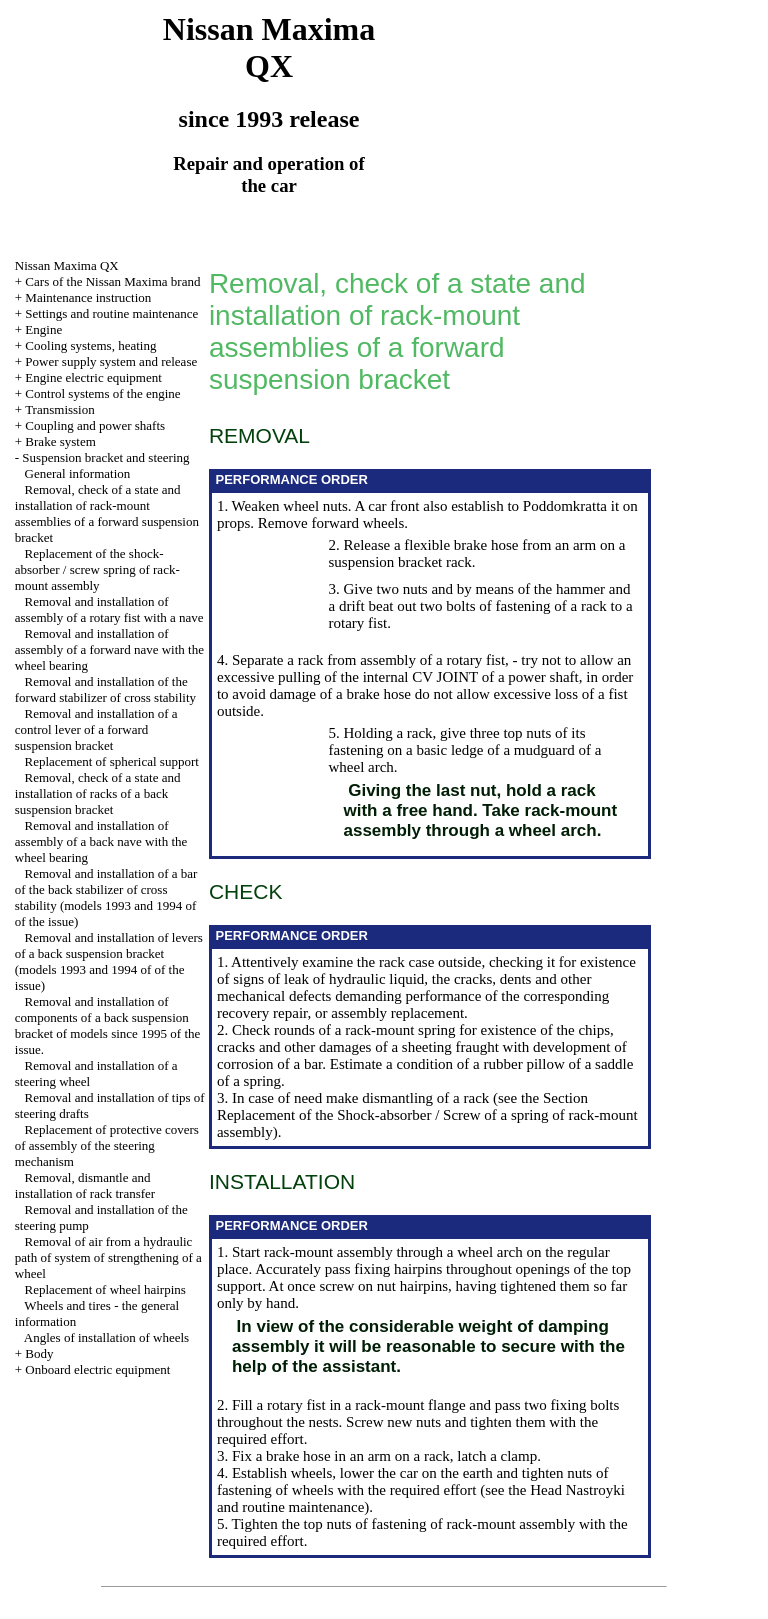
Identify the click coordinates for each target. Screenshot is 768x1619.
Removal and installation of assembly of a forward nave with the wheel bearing (109, 649)
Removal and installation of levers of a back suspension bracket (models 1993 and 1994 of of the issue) (109, 961)
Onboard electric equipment (97, 1369)
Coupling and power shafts (95, 425)
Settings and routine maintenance (111, 313)
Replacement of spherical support (112, 761)
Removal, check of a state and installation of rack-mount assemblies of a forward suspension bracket (107, 513)
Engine (43, 329)
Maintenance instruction (88, 297)
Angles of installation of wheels (106, 1337)
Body (39, 1353)
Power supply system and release (111, 361)
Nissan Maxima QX (67, 265)
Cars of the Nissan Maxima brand (112, 281)
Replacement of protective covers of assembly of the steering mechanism (107, 1145)
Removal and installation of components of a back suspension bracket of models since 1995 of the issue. (108, 1025)
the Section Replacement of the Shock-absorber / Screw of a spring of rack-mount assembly (427, 1115)
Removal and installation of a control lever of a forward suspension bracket (96, 729)
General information (78, 473)
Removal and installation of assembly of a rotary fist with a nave (109, 609)
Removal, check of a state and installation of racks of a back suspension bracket (98, 793)
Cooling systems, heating (90, 345)
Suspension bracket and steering (105, 457)
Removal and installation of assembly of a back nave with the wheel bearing (101, 841)
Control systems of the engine (102, 393)
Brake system (60, 441)
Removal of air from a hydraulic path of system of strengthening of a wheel (108, 1257)
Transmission (60, 409)
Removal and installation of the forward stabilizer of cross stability (105, 689)
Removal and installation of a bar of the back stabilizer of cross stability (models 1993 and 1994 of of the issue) (106, 897)
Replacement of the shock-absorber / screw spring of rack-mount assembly (97, 569)
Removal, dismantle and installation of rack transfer (85, 1185)
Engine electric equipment (93, 377)
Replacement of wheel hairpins (105, 1289)
